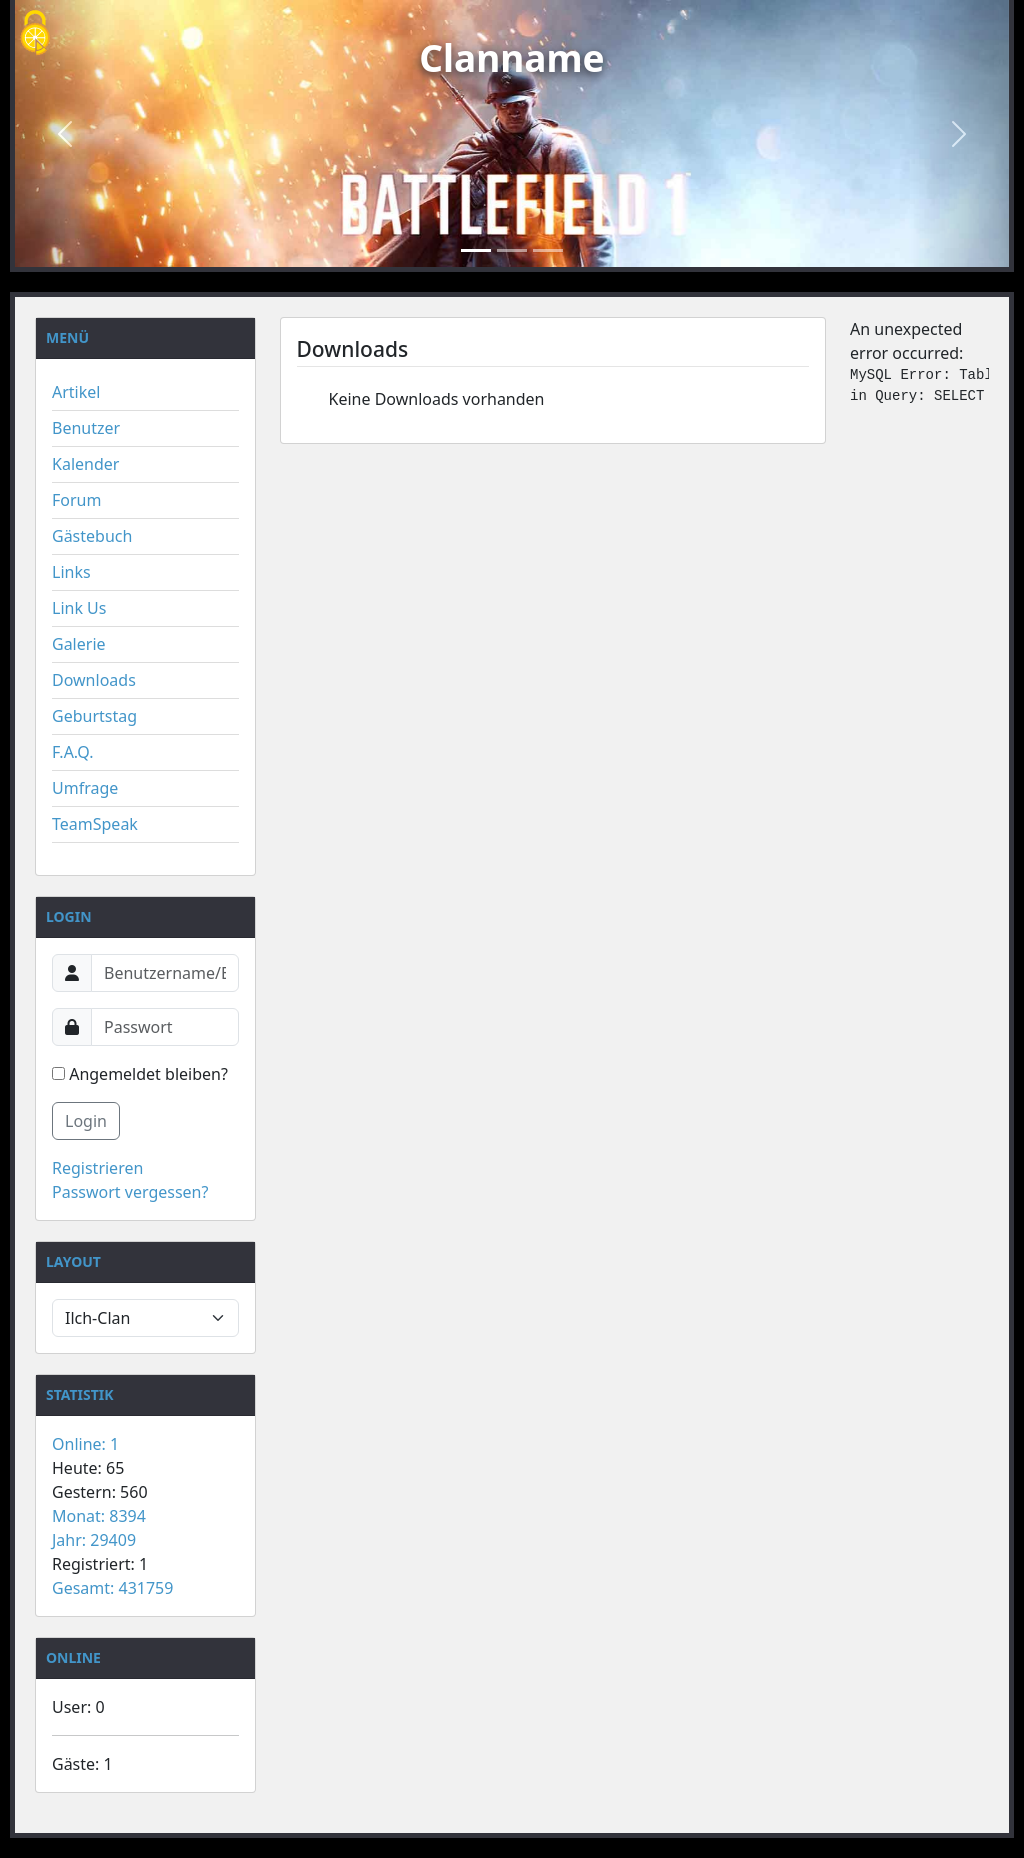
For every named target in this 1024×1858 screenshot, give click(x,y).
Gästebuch (92, 536)
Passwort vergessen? (130, 1192)
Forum (76, 500)
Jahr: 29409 (94, 1540)
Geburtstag (94, 716)
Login (86, 1121)
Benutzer (86, 428)
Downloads (94, 680)
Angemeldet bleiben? (140, 1074)
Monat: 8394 (99, 1516)
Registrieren (97, 1168)
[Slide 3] (548, 250)
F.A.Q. (73, 752)
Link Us (79, 608)
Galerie (79, 644)
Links (71, 572)
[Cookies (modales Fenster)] (35, 34)
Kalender (85, 464)
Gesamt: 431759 (112, 1588)
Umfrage (85, 788)
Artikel (76, 392)
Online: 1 (85, 1444)
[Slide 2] (512, 250)
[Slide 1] (476, 250)
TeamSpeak (95, 824)
